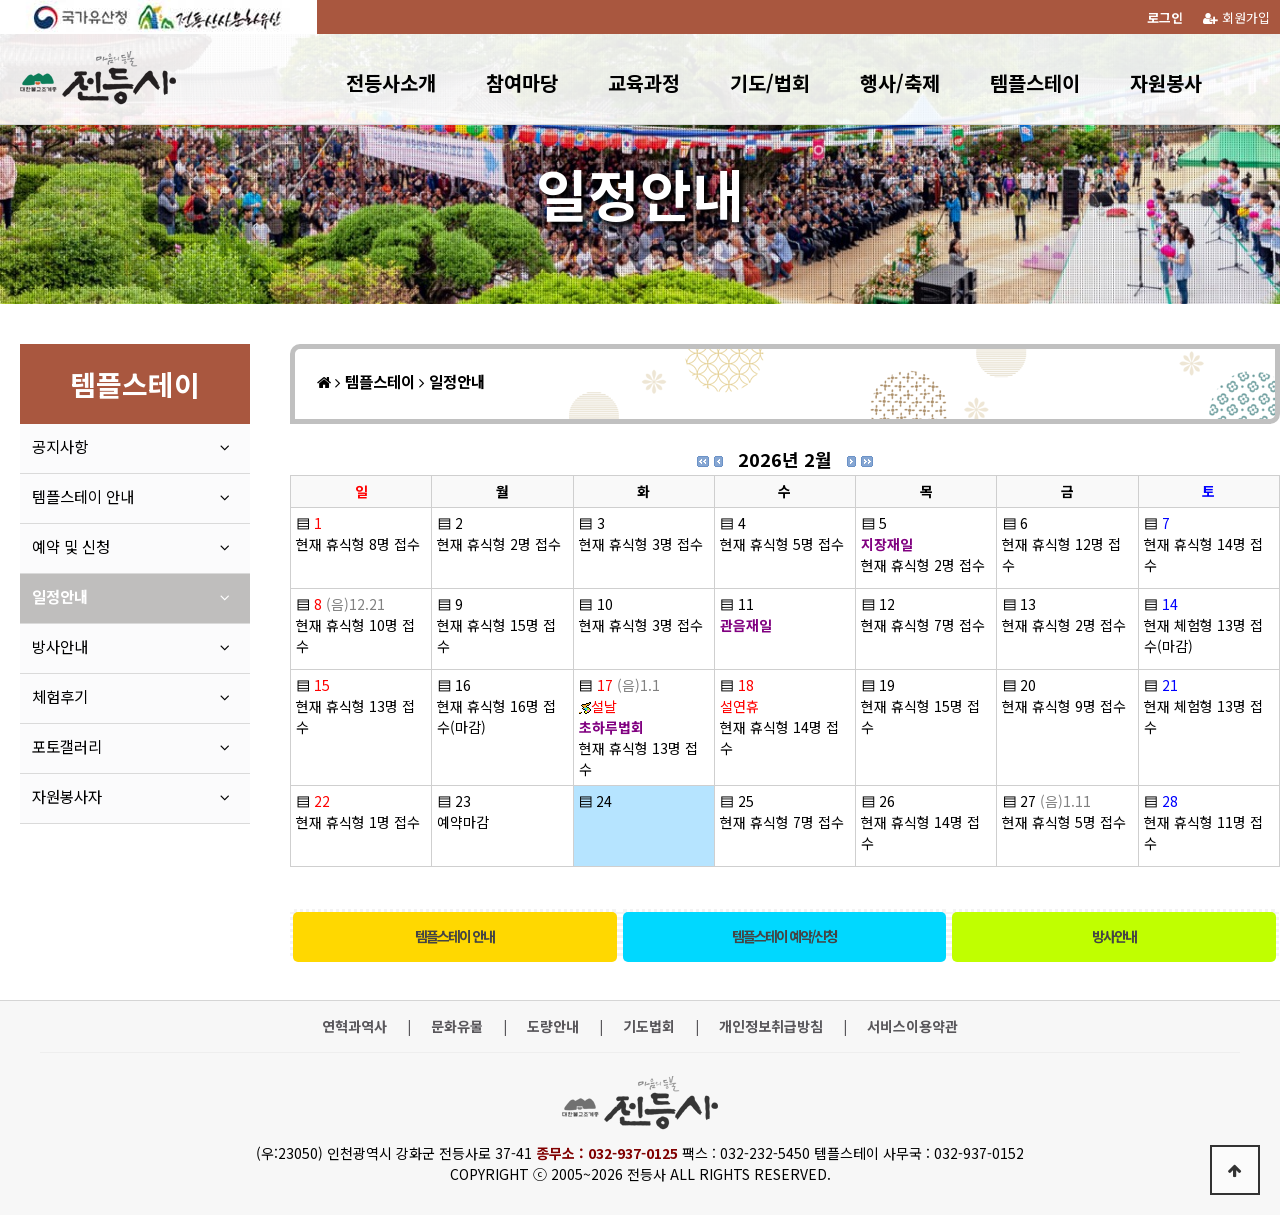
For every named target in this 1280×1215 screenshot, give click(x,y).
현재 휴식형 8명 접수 (358, 544)
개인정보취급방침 (771, 1026)
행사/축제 (900, 82)
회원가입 (1236, 17)
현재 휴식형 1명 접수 (358, 822)
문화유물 (457, 1026)
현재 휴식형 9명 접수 (1064, 706)
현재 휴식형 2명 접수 (499, 544)
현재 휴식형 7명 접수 (923, 625)
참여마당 (522, 82)
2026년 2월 (785, 459)
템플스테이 (1035, 82)
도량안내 (553, 1026)
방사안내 (1114, 936)
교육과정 (644, 82)
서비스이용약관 (912, 1026)
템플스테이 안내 (454, 936)
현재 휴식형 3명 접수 (641, 544)
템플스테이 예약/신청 (784, 936)
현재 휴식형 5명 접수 (782, 544)
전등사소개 (391, 82)
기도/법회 (770, 82)
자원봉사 (1166, 82)
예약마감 (463, 822)
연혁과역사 (354, 1026)
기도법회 (649, 1026)
